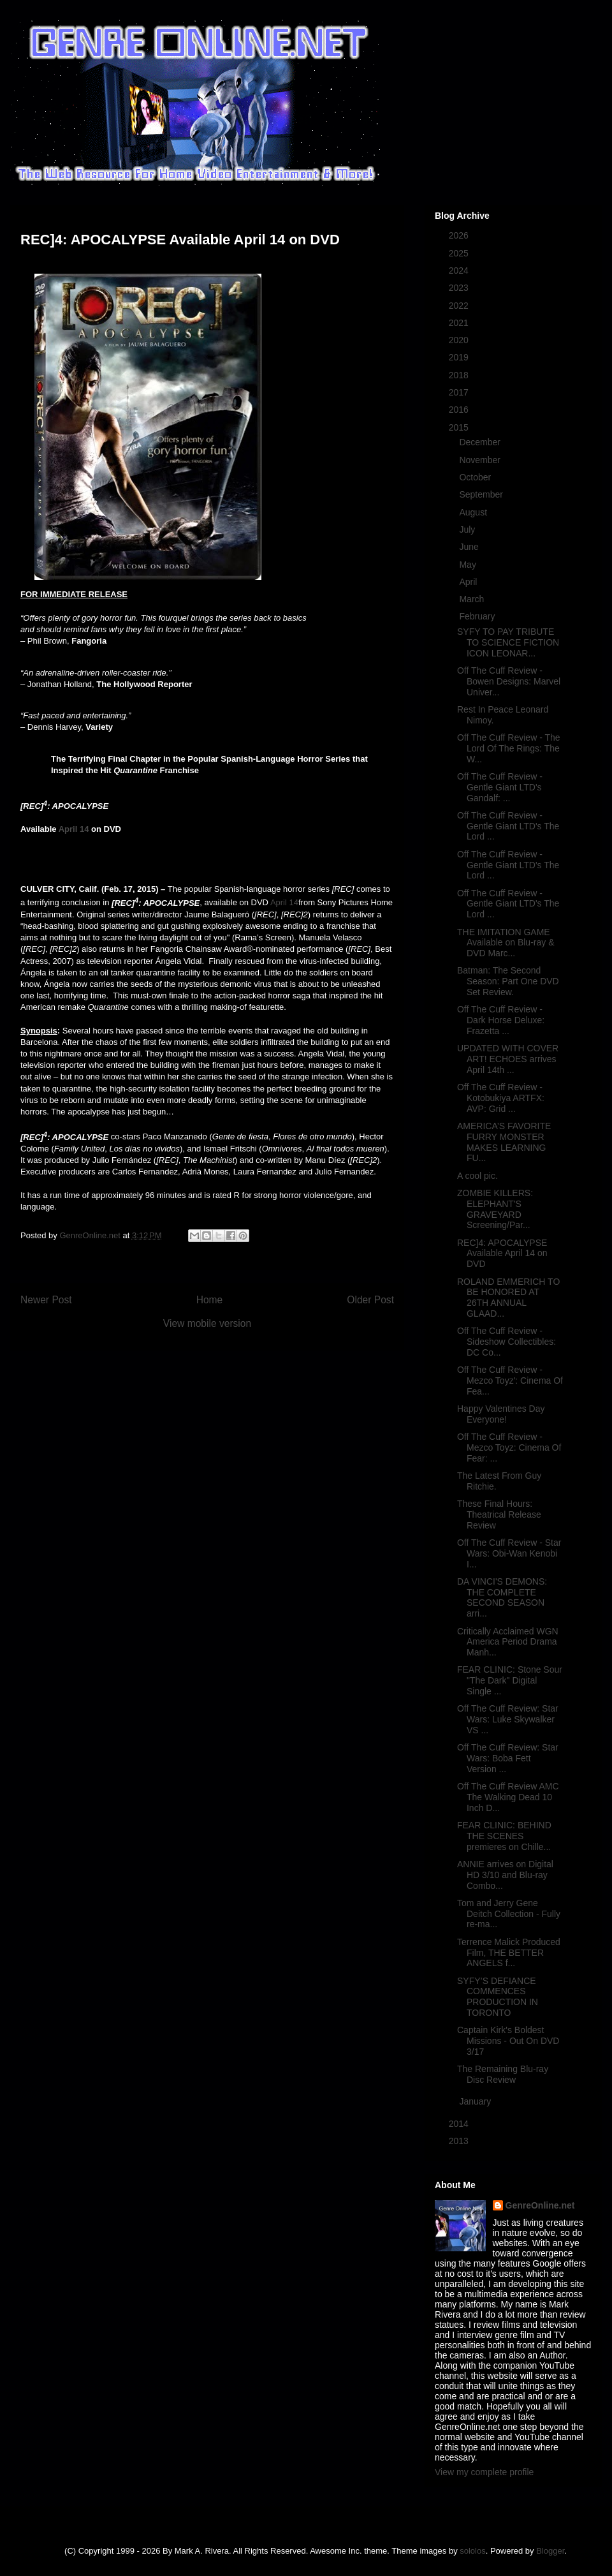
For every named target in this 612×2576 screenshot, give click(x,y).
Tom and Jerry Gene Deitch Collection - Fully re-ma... (508, 1914)
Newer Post (46, 1299)
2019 (460, 357)
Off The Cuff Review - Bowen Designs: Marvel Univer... (508, 681)
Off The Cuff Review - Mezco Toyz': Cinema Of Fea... (510, 1380)
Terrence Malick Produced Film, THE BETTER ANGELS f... (508, 1953)
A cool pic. (477, 1176)
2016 (460, 409)
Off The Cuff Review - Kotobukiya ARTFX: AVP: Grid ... (500, 1098)
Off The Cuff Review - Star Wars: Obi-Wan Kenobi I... (509, 1553)
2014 (460, 2124)
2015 (460, 427)
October (476, 477)
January (476, 2101)
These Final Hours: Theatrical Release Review (499, 1514)
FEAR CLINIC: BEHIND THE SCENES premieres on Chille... (504, 1836)
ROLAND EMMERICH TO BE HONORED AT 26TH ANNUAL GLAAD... (508, 1298)
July (468, 529)
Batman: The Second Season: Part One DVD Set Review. (508, 981)
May (468, 564)
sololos (472, 2551)
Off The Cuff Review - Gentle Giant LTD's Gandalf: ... (500, 787)
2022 (460, 305)
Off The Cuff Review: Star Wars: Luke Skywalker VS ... (507, 1719)
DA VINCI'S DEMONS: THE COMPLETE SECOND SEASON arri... (502, 1597)
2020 (460, 340)
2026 (460, 235)
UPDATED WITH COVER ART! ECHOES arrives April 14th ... (507, 1059)
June (470, 547)
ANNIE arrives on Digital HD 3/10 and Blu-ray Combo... (505, 1875)
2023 (460, 288)
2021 (460, 323)
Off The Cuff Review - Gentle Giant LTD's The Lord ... (508, 826)
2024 (460, 270)
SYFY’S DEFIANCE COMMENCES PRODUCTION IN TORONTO (497, 1997)
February (478, 616)
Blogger (550, 2551)
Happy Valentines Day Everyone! (500, 1414)
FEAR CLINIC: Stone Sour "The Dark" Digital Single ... (509, 1680)
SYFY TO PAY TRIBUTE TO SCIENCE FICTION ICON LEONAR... (508, 642)
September (482, 494)
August (474, 512)
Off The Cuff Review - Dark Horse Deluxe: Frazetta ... (500, 1020)
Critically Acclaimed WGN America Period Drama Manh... (507, 1642)
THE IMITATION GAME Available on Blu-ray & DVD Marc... (505, 943)
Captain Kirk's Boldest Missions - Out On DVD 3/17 (508, 2041)
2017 (460, 392)
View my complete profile (484, 2472)
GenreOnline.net (540, 2205)
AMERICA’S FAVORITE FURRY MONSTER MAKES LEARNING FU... (504, 1142)
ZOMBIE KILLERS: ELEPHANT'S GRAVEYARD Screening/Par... (495, 1209)
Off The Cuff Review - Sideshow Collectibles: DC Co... (506, 1342)
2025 (460, 253)
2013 (460, 2141)
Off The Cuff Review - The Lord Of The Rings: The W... (508, 748)
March (472, 599)
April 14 (74, 829)
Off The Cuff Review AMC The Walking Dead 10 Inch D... (508, 1797)
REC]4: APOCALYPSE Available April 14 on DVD (502, 1253)
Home (209, 1299)
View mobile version (207, 1323)
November (480, 460)
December (480, 442)
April (469, 582)
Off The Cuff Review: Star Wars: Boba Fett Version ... (507, 1758)
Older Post (370, 1299)
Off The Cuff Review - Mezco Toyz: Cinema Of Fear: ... (509, 1447)
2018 (460, 375)
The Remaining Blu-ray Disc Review (502, 2074)
